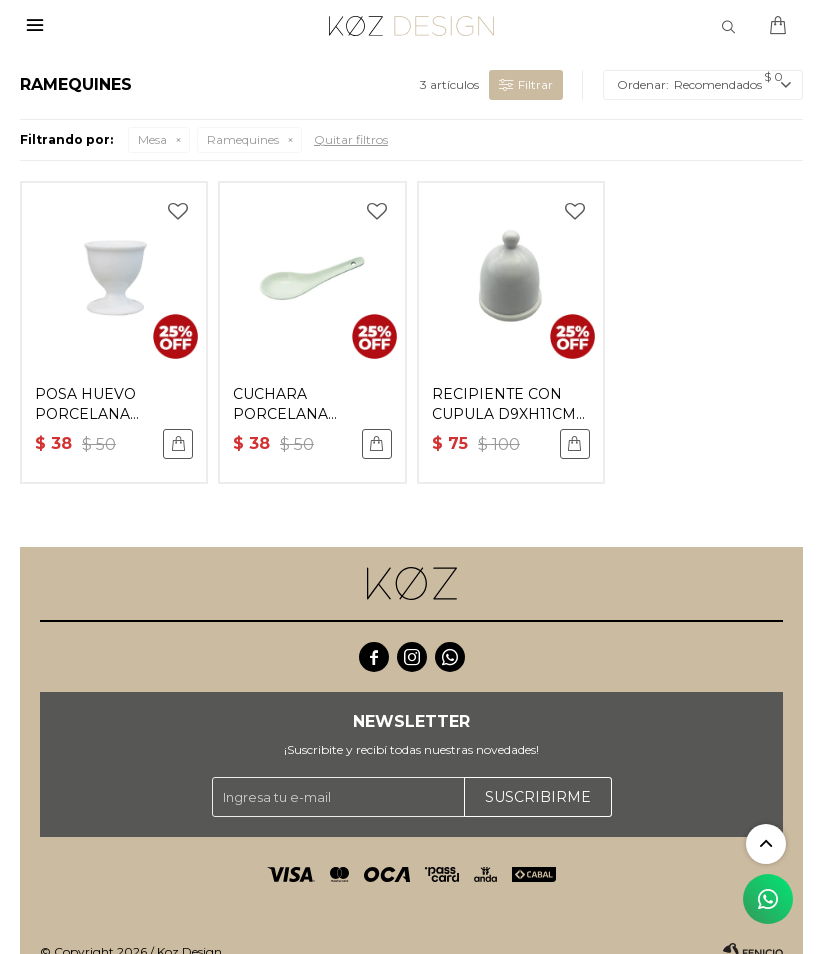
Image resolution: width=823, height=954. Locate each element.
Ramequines (243, 139)
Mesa (152, 139)
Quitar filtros (351, 139)
